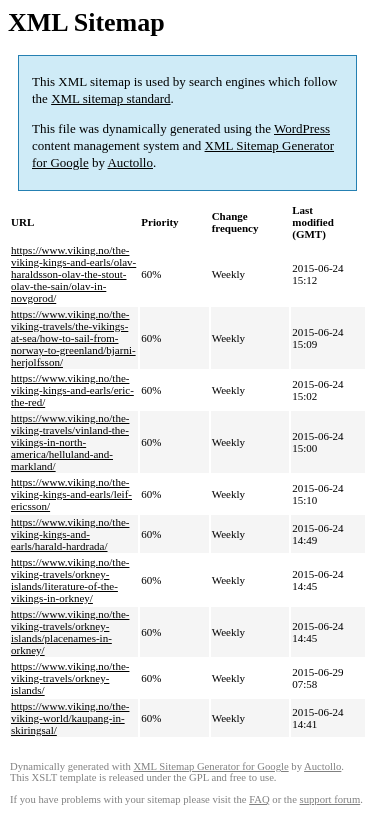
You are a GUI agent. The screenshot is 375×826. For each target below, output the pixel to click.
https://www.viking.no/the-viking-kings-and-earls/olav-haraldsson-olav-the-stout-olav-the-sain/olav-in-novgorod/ (73, 274)
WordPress (302, 128)
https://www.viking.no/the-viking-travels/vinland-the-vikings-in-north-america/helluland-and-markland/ (70, 442)
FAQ (259, 799)
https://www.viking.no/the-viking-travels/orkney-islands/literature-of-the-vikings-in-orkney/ (70, 580)
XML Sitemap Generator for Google (210, 766)
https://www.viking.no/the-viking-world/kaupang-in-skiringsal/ (70, 718)
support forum (330, 799)
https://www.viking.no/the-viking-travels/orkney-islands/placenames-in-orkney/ (70, 632)
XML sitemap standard (110, 98)
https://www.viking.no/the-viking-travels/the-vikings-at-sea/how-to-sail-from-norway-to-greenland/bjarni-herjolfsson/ (73, 338)
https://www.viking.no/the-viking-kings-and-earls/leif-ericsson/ (71, 494)
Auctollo (130, 162)
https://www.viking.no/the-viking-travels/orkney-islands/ (70, 678)
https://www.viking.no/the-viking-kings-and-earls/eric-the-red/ (72, 390)
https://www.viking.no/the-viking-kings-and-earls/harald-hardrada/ (70, 534)
